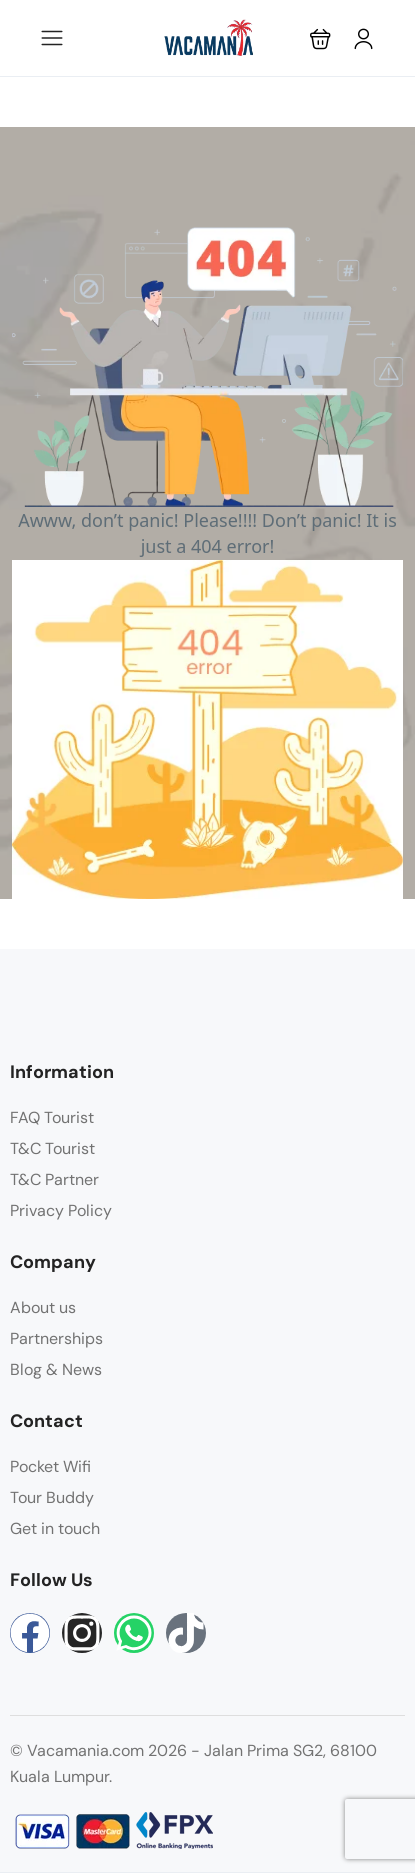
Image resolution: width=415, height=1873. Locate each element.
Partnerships (56, 1338)
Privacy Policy (61, 1210)
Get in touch (55, 1528)
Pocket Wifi (50, 1466)
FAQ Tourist (52, 1117)
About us (43, 1307)
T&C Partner (54, 1179)
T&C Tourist (52, 1148)
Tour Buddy (52, 1497)
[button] (320, 38)
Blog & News (56, 1369)
